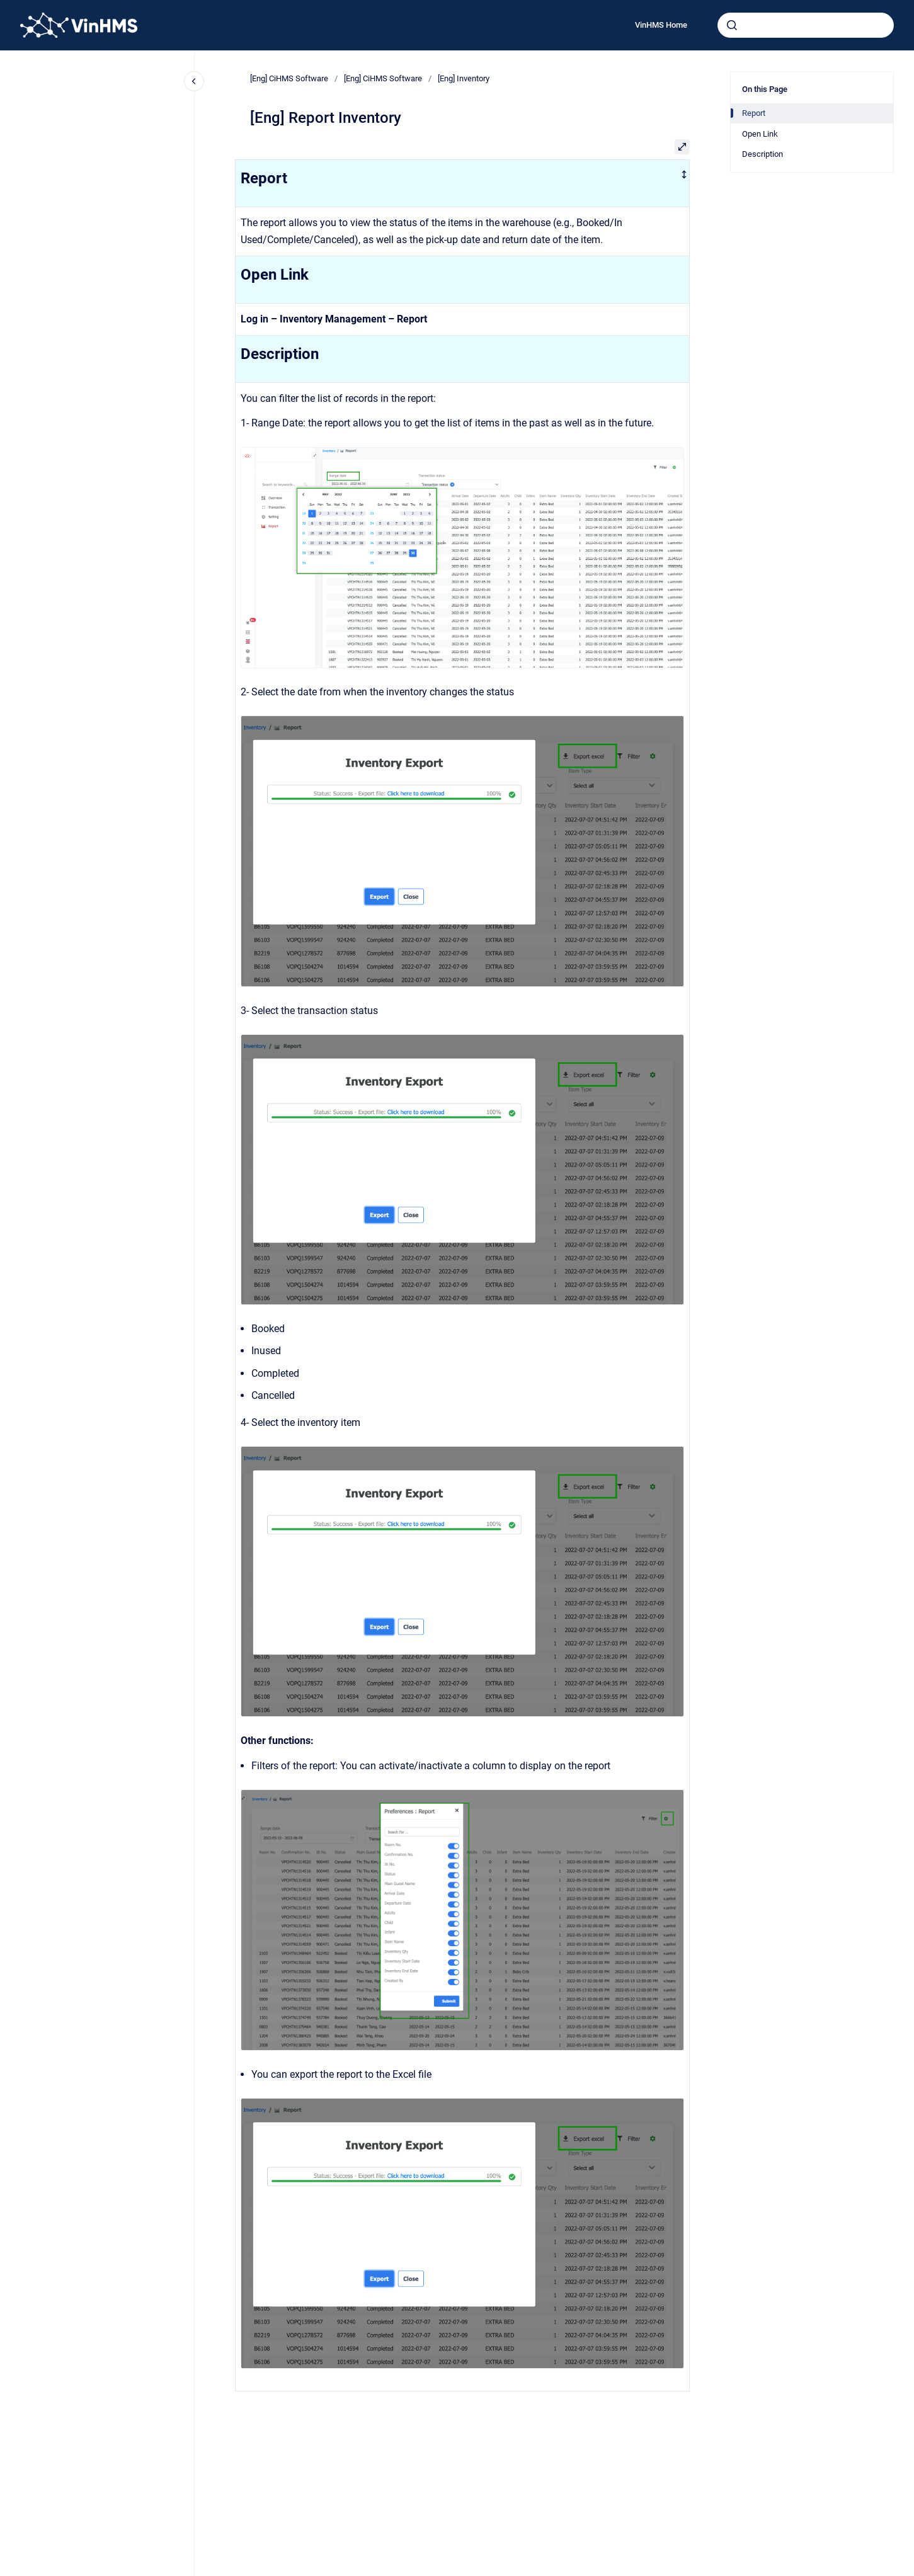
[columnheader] (463, 183)
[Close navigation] (194, 81)
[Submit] (732, 25)
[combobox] (805, 25)
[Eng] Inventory (463, 78)
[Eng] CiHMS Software (289, 78)
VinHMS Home (661, 25)
